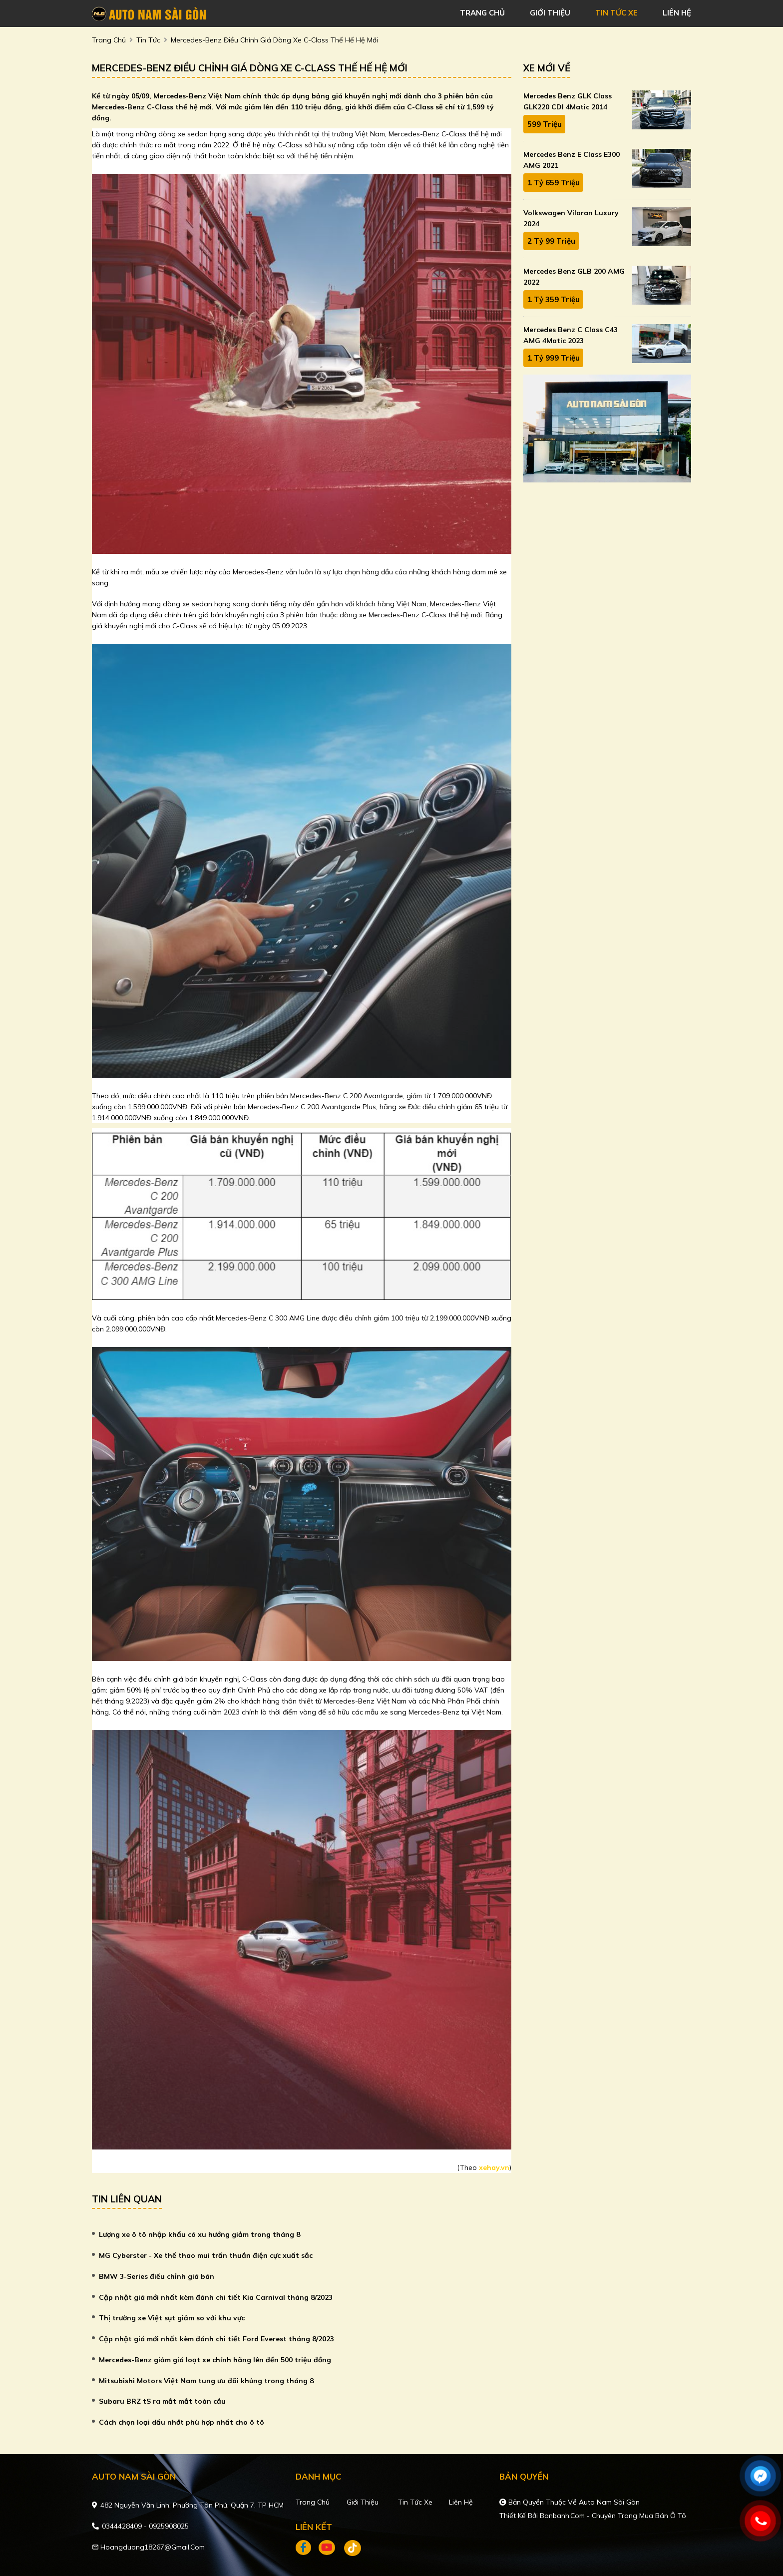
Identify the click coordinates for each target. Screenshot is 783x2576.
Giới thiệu (363, 2502)
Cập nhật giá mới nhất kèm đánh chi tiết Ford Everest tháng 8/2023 (216, 2338)
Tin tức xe (415, 2502)
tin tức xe (616, 12)
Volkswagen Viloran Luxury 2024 (571, 218)
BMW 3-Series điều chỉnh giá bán (156, 2276)
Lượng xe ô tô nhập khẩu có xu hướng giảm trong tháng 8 (199, 2234)
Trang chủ (313, 2502)
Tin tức (148, 39)
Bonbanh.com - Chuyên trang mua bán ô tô (613, 2515)
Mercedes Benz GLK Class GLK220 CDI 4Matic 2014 (567, 101)
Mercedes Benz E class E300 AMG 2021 (571, 160)
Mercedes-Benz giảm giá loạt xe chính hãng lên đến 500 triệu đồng (215, 2359)
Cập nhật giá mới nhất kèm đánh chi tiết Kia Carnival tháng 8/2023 (216, 2297)
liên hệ (677, 12)
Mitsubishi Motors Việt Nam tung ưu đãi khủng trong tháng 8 (206, 2380)
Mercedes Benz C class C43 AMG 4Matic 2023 (570, 335)
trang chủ (482, 12)
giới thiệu (550, 12)
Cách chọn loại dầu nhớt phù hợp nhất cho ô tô (181, 2422)
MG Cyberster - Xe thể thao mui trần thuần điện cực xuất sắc (206, 2255)
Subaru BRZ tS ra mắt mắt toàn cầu (162, 2401)
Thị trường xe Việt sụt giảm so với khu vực (172, 2317)
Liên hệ (461, 2502)
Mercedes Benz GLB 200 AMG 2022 (574, 277)
